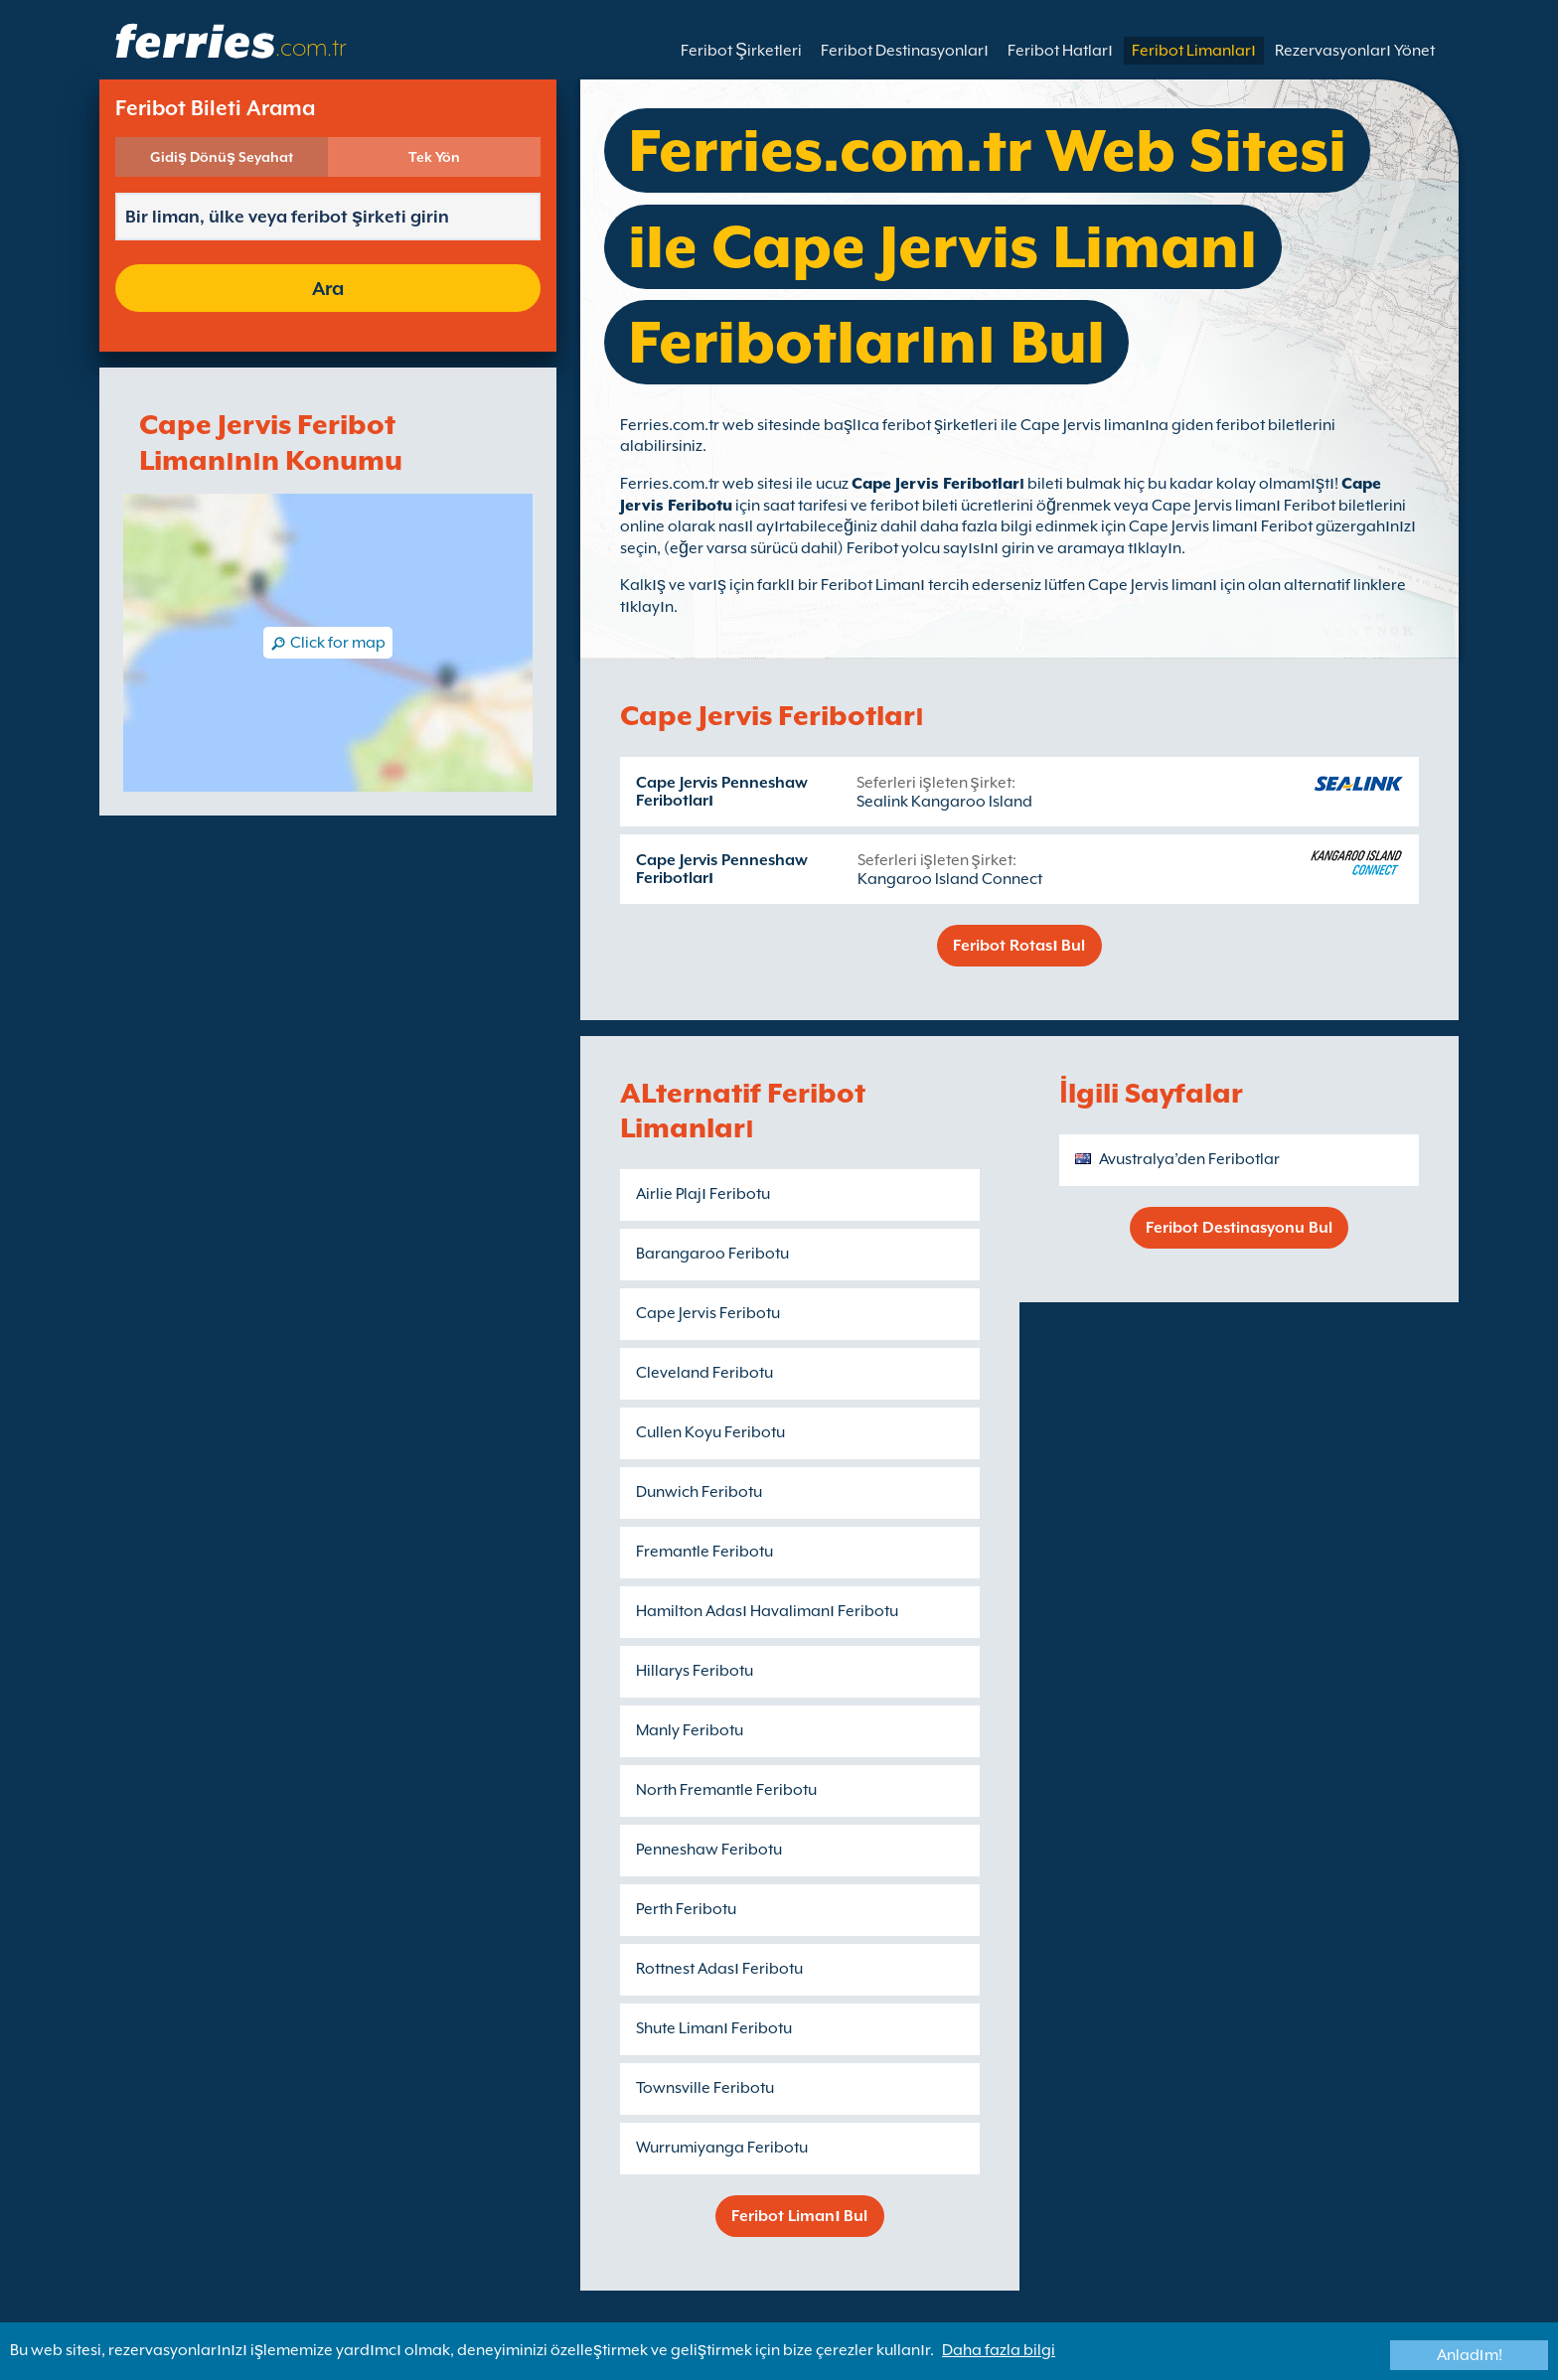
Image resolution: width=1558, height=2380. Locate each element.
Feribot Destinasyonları (905, 51)
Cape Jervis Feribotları (938, 484)
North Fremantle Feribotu (726, 1790)
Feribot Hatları (1060, 51)
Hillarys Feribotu (694, 1671)
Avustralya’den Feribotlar (1189, 1159)
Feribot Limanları (1194, 51)
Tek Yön (434, 157)
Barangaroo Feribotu (712, 1254)
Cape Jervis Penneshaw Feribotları (722, 792)
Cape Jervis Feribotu (708, 1313)
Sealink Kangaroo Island (944, 802)
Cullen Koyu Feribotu (710, 1432)
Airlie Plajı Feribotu (703, 1194)
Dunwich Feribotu (699, 1492)
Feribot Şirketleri (741, 51)
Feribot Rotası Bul (1019, 946)
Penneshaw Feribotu (709, 1850)
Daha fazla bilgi (998, 2350)
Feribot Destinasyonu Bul (1239, 1228)
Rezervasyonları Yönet (1355, 51)
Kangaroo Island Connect (949, 879)
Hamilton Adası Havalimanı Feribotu (767, 1611)
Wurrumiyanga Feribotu (722, 2148)
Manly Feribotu (689, 1730)
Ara (328, 288)
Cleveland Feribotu (704, 1373)
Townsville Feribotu (705, 2088)
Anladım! (1469, 2355)
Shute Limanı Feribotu (714, 2028)
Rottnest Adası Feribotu (719, 1969)
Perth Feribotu (686, 1909)
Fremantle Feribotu (704, 1552)
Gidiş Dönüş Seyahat (221, 157)
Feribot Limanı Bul (799, 2216)
